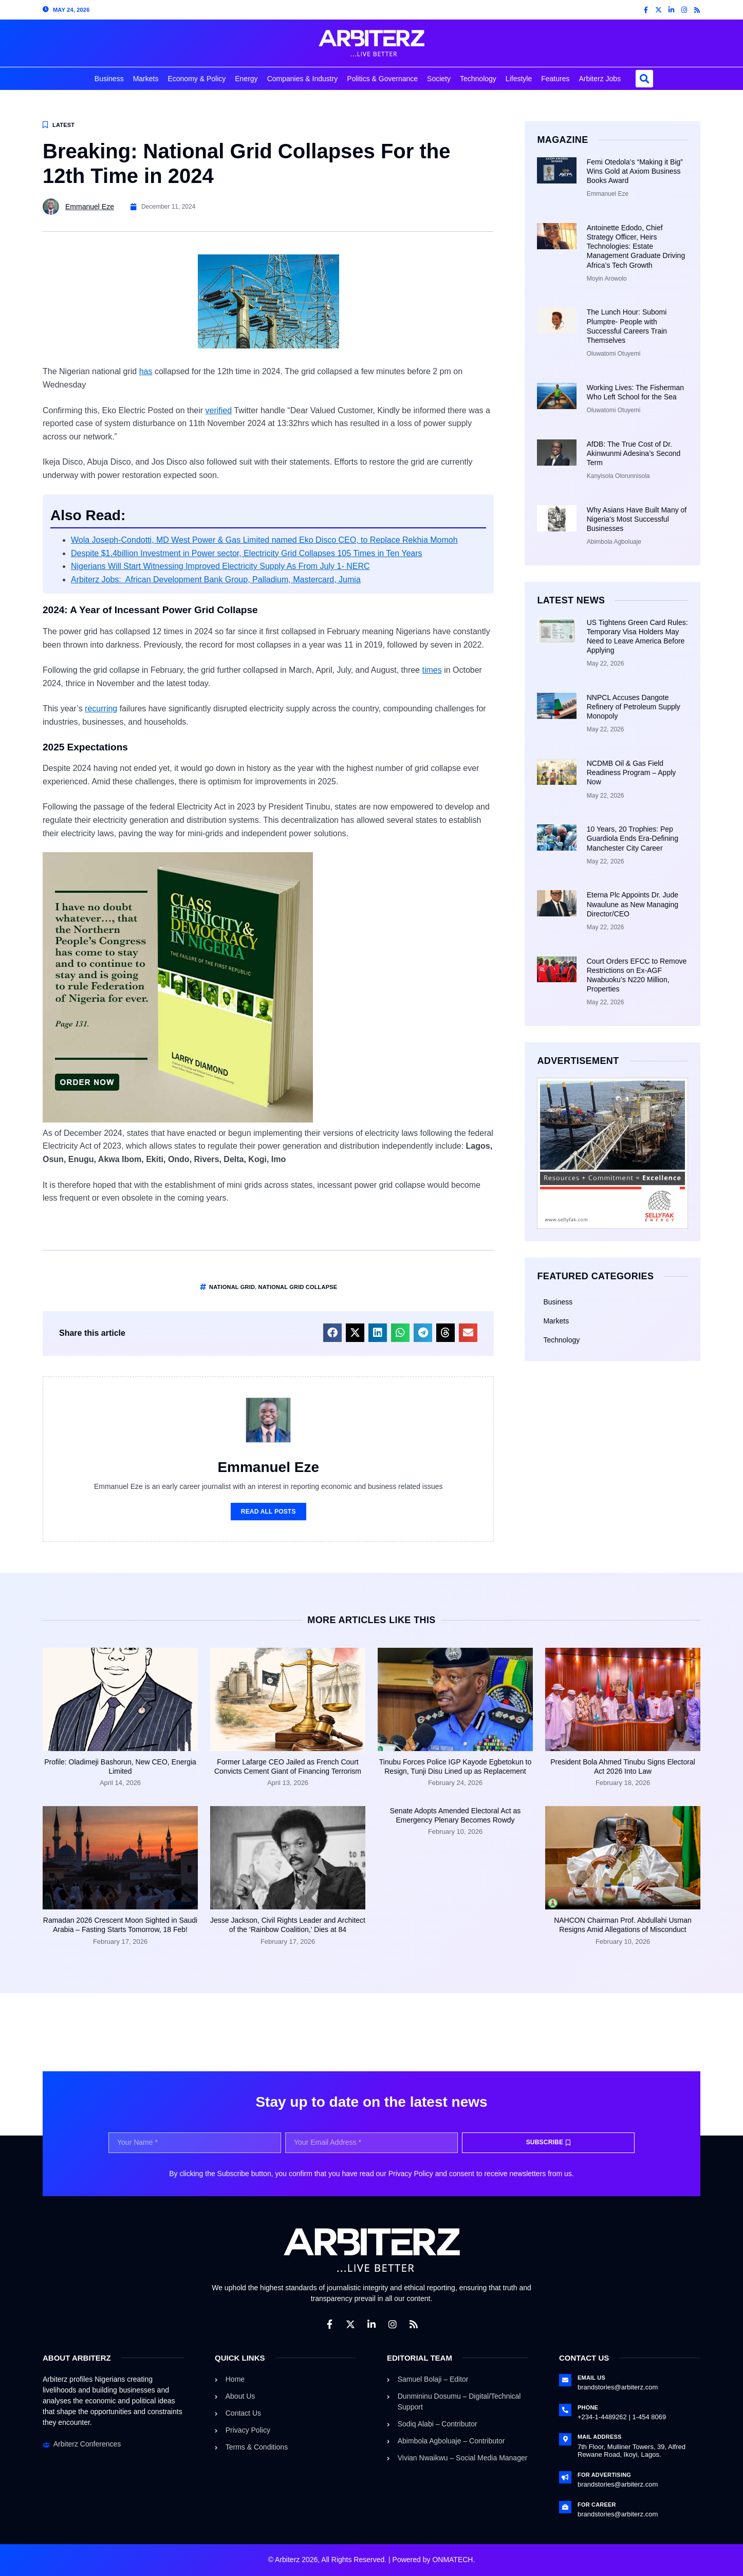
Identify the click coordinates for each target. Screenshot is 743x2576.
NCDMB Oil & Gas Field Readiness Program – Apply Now (631, 772)
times (431, 670)
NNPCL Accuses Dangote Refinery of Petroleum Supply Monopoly (633, 706)
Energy (246, 79)
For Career (597, 2504)
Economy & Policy (197, 79)
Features (555, 79)
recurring (101, 708)
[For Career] (565, 2507)
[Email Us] (565, 2380)
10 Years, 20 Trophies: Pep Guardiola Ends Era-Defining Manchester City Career (632, 838)
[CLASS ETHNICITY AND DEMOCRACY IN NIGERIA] (178, 1119)
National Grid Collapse (298, 1287)
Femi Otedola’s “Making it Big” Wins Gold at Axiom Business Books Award (635, 171)
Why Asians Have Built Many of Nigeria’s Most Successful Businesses (637, 519)
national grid (232, 1287)
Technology (478, 79)
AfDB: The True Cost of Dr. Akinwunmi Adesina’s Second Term (634, 453)
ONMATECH (452, 2559)
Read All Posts (268, 1511)
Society (439, 79)
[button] (644, 78)
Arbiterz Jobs (600, 79)
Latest (63, 125)
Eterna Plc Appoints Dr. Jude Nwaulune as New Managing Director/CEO (632, 904)
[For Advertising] (565, 2477)
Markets (146, 79)
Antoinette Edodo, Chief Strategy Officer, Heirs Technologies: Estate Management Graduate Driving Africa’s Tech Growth (636, 246)
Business (109, 79)
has (146, 371)
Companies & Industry (302, 79)
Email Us (591, 2378)
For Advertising (604, 2475)
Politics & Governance (382, 79)
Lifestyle (519, 79)
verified (219, 410)
